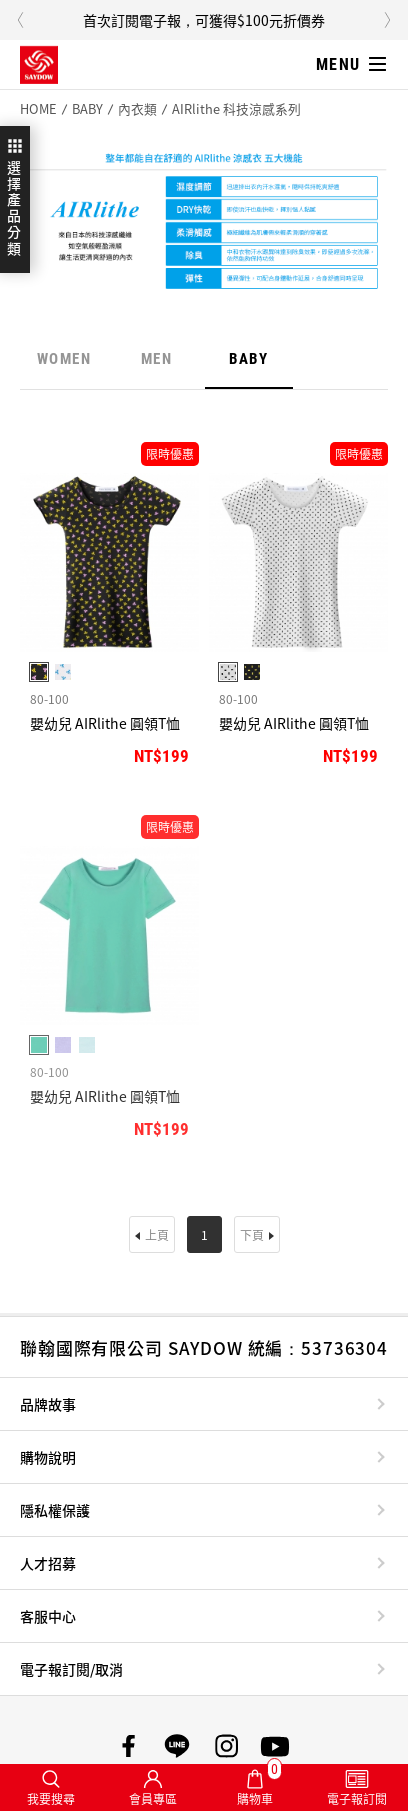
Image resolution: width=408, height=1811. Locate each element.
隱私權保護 (55, 1510)
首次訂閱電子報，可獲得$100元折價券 (204, 20)
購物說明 (48, 1457)
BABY (87, 109)
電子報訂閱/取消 (71, 1669)
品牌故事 (48, 1404)
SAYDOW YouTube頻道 (275, 1746)
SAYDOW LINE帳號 (177, 1746)
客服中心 (48, 1616)
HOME (38, 109)
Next (388, 20)
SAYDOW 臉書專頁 (128, 1746)
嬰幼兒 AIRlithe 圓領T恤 (105, 723)
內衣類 (137, 109)
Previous (20, 20)
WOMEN (64, 359)
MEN (157, 359)
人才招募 (48, 1563)
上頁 (157, 1234)
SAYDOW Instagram (226, 1746)
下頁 (252, 1234)
